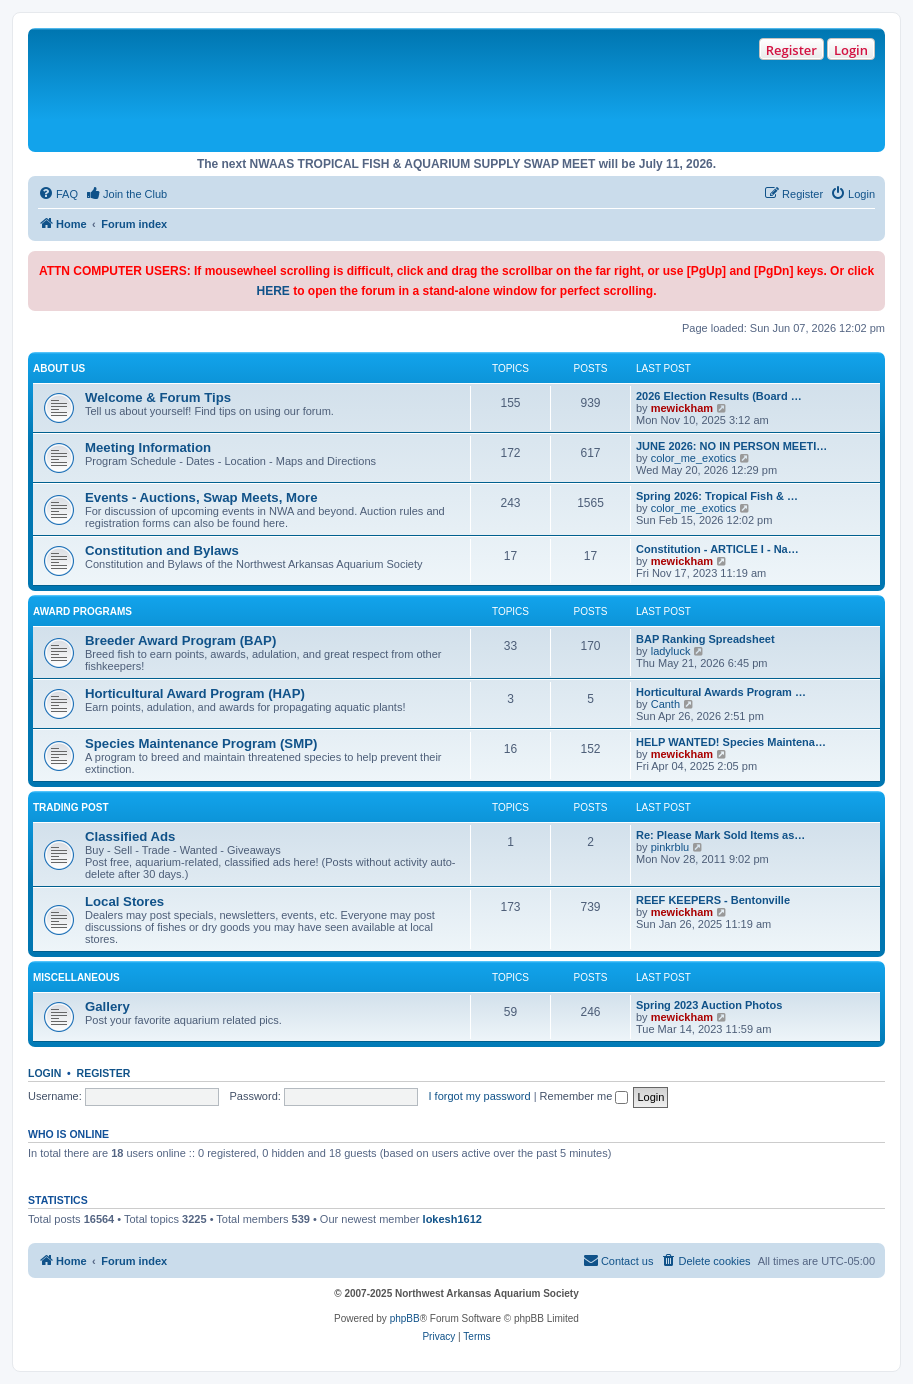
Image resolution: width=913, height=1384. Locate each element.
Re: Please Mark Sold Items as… (720, 835)
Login (851, 50)
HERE (272, 291)
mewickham (682, 408)
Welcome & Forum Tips (158, 397)
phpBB (405, 1318)
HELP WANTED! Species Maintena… (731, 742)
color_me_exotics (694, 458)
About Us (59, 368)
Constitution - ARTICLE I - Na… (717, 549)
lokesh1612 (452, 1219)
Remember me (584, 1096)
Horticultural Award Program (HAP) (195, 693)
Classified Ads (130, 836)
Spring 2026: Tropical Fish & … (717, 496)
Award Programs (82, 611)
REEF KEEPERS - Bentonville (713, 900)
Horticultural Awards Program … (721, 692)
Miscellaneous (76, 977)
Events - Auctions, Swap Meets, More (201, 497)
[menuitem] (58, 194)
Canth (665, 704)
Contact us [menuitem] (618, 1260)
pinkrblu (670, 847)
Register (791, 50)
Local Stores (124, 901)
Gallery (107, 1006)
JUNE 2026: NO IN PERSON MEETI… (731, 446)
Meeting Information (148, 447)
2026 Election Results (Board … (719, 396)
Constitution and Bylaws (162, 550)
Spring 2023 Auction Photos (709, 1005)
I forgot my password (480, 1096)
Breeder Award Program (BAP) (180, 640)
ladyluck (671, 651)
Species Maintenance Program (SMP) (201, 743)
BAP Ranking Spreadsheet (705, 639)
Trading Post (71, 807)
